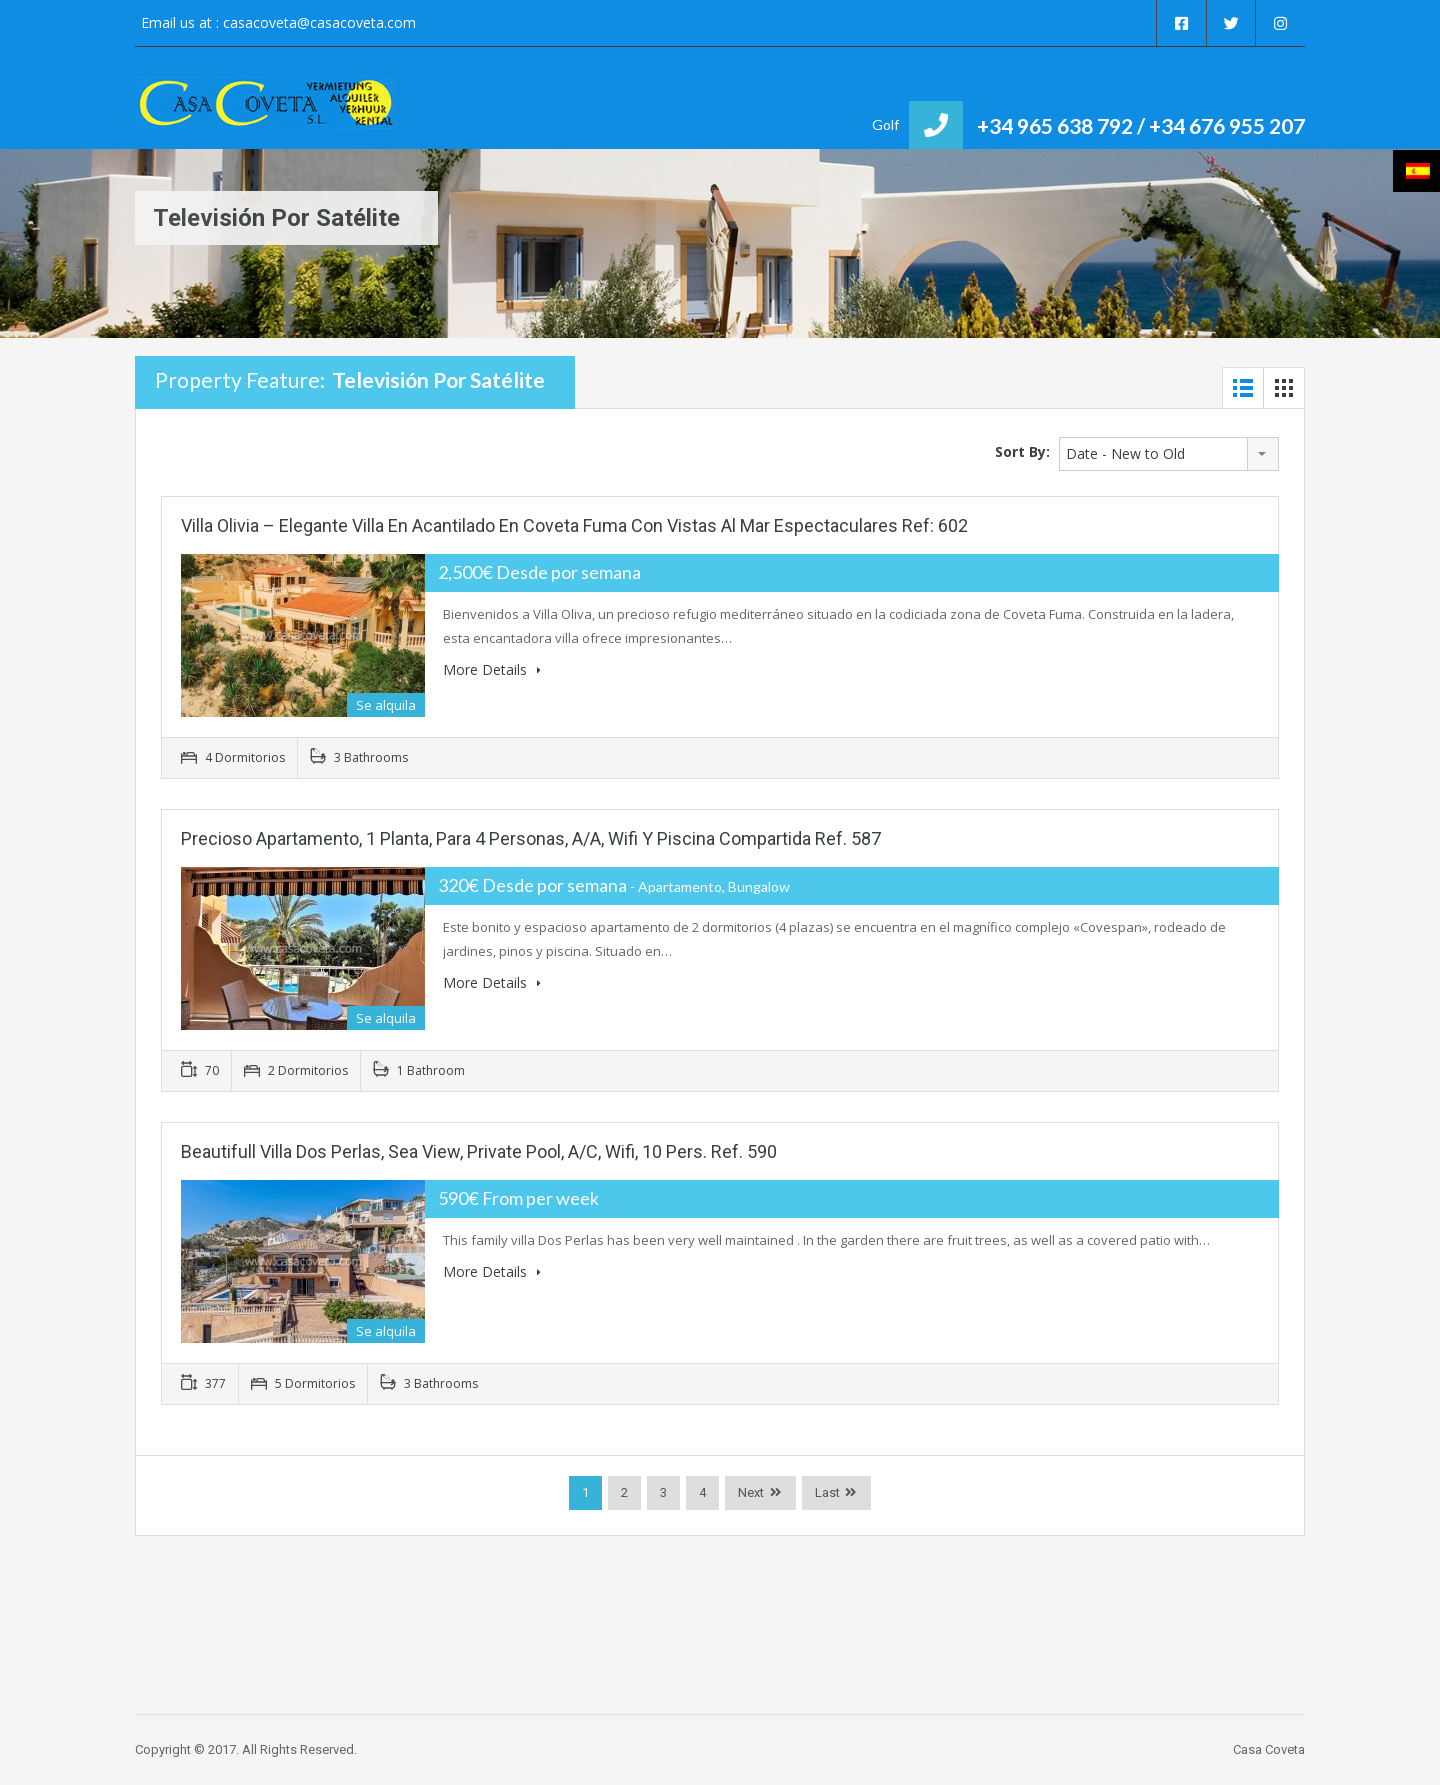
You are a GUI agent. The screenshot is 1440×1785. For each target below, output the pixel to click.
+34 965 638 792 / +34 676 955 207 (1141, 125)
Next (751, 1492)
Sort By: (1022, 451)
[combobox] (1169, 454)
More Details (492, 669)
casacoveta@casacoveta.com (319, 22)
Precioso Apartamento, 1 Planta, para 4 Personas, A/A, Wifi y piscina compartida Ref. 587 (531, 838)
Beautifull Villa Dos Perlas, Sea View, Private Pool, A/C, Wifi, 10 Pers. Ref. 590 (479, 1151)
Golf (885, 124)
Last (827, 1492)
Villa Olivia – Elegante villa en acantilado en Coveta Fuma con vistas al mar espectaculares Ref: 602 (574, 525)
